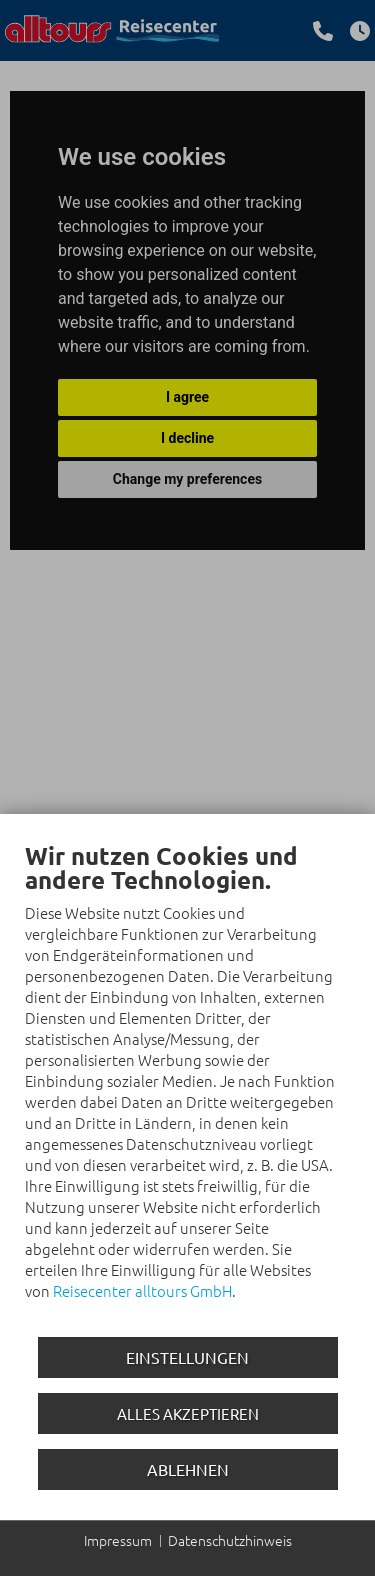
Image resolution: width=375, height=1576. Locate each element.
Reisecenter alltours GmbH (142, 1290)
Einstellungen (187, 1357)
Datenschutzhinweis (230, 1540)
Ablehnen (188, 1469)
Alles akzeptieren (188, 1413)
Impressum (118, 1540)
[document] (187, 1085)
